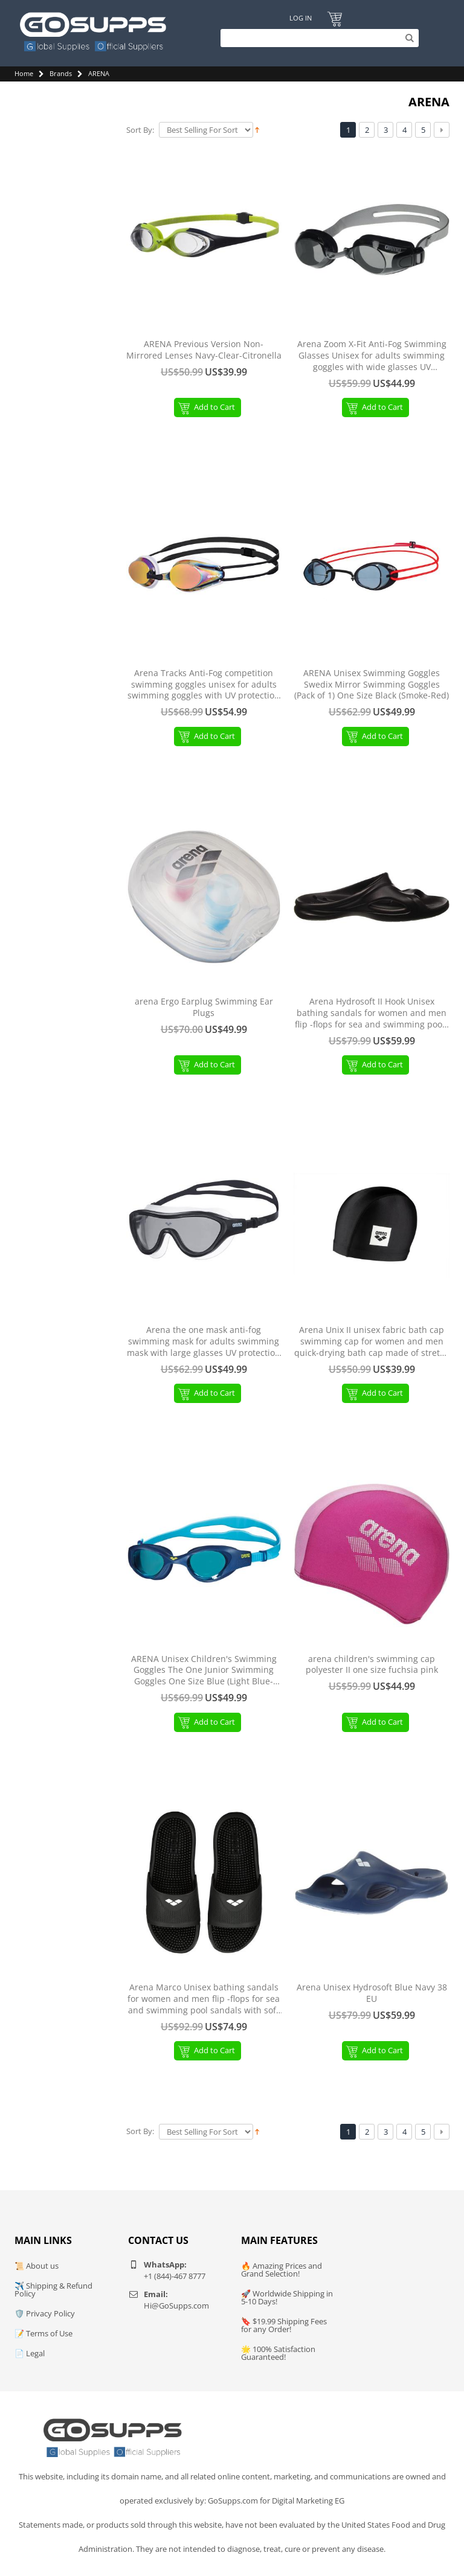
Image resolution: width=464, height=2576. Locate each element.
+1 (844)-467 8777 (174, 2276)
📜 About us (36, 2265)
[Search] (317, 38)
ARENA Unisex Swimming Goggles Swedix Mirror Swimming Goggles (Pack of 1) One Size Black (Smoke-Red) (371, 685)
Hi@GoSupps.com (176, 2305)
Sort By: (140, 130)
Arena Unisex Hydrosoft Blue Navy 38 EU (372, 1993)
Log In (300, 18)
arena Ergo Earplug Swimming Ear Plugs (204, 1007)
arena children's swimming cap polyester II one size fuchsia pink (372, 1665)
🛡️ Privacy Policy (44, 2313)
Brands (61, 73)
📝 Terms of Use (43, 2333)
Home (23, 73)
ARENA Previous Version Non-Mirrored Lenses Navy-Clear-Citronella (204, 350)
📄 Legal (29, 2353)
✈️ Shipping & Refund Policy (53, 2289)
